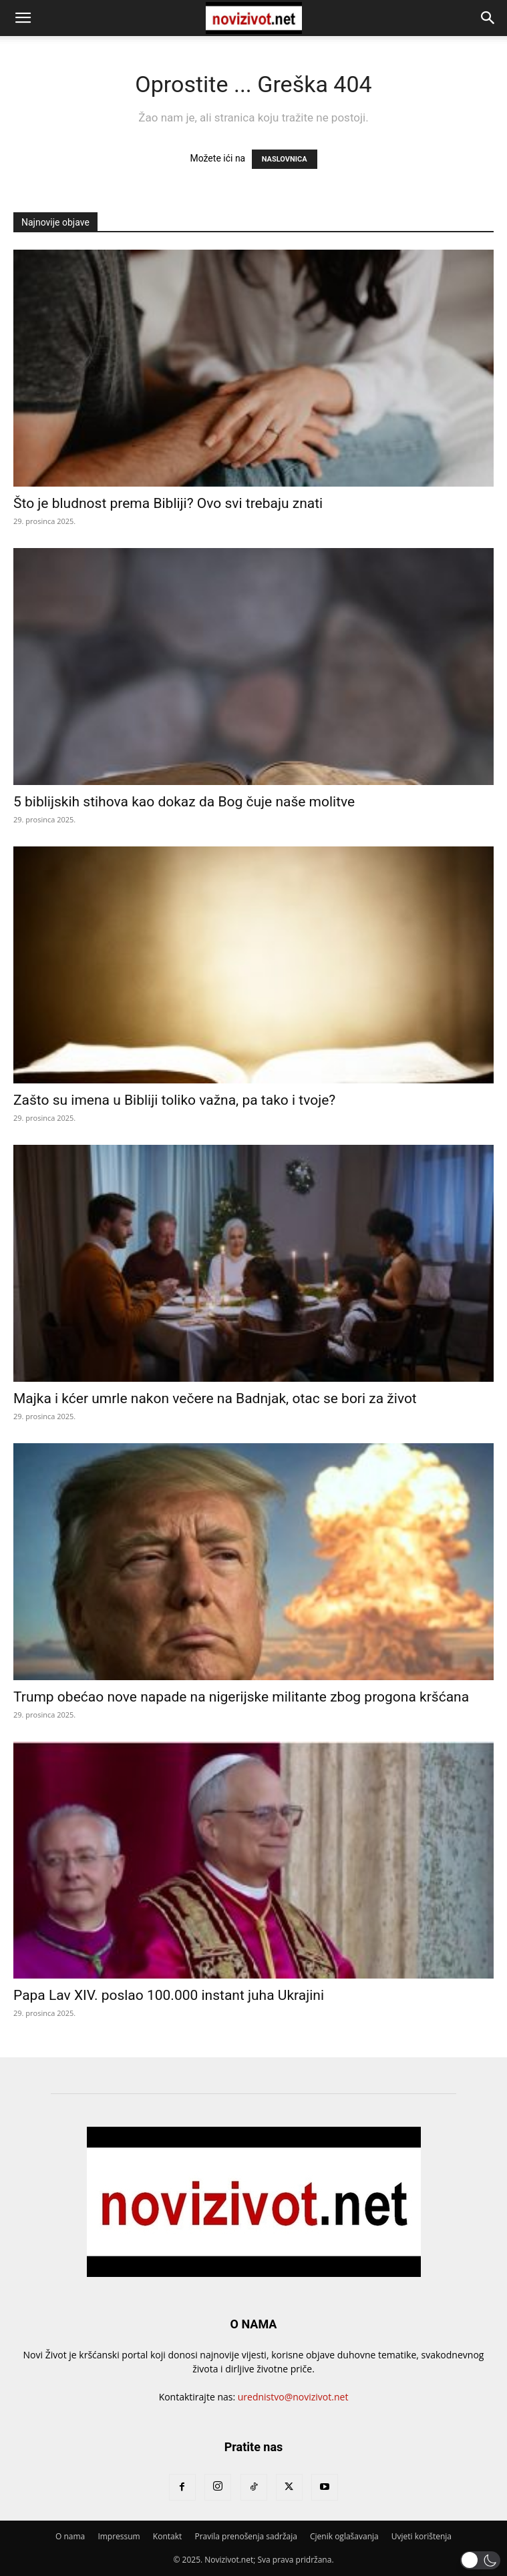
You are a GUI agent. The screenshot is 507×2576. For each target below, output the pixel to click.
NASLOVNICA (284, 159)
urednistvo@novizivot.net (293, 2396)
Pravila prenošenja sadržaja (245, 2536)
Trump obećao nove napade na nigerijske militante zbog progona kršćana (241, 1697)
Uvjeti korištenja (421, 2536)
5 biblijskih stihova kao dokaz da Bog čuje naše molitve (184, 802)
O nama (70, 2536)
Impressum (119, 2536)
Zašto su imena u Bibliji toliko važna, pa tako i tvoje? (174, 1100)
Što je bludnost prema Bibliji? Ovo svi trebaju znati (168, 503)
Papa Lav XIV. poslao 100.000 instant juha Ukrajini (168, 1995)
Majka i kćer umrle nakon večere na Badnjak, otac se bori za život (215, 1398)
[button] (22, 18)
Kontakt (167, 2536)
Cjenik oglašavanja (344, 2536)
